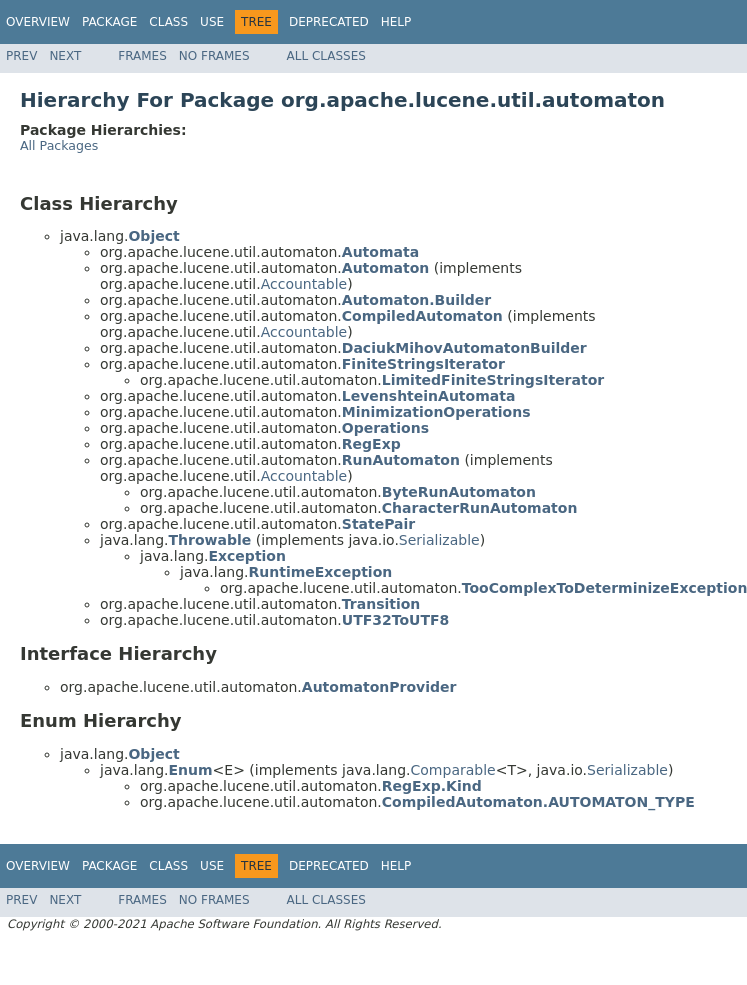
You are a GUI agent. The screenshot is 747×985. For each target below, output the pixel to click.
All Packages (59, 145)
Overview (38, 22)
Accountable (304, 284)
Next (65, 56)
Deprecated (329, 22)
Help (396, 22)
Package (109, 22)
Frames (142, 56)
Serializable (439, 540)
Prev (21, 56)
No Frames (214, 56)
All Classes (326, 56)
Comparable (453, 770)
